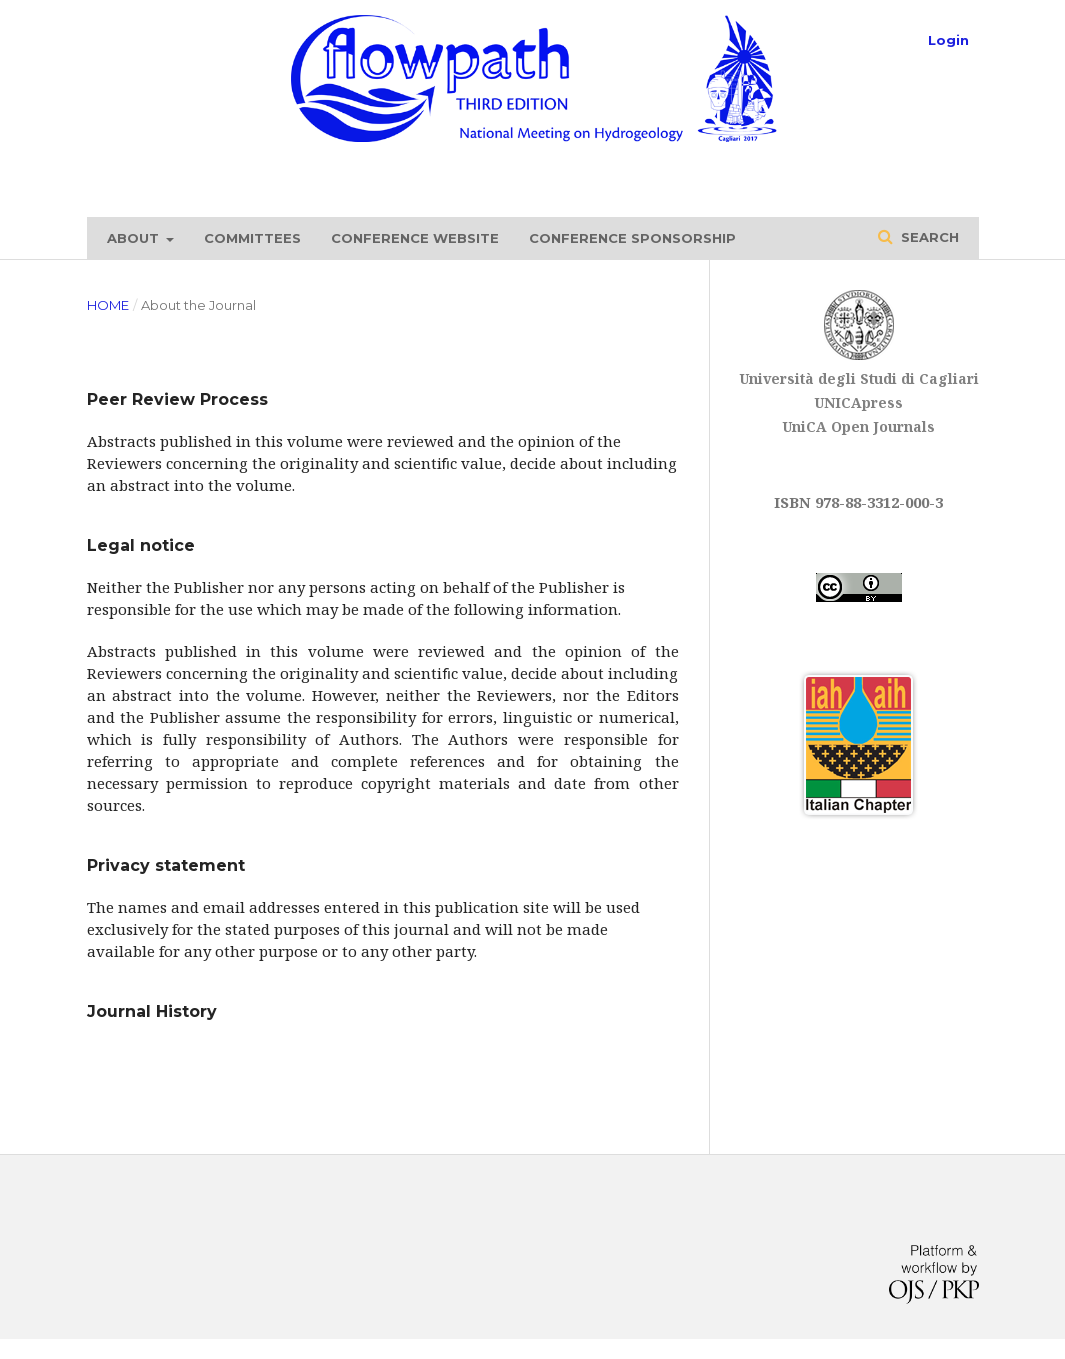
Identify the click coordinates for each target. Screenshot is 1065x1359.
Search (928, 237)
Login (948, 40)
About (135, 238)
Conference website (415, 238)
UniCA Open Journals (858, 426)
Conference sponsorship (632, 238)
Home (108, 305)
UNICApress (858, 402)
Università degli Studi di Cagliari (859, 378)
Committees (252, 238)
